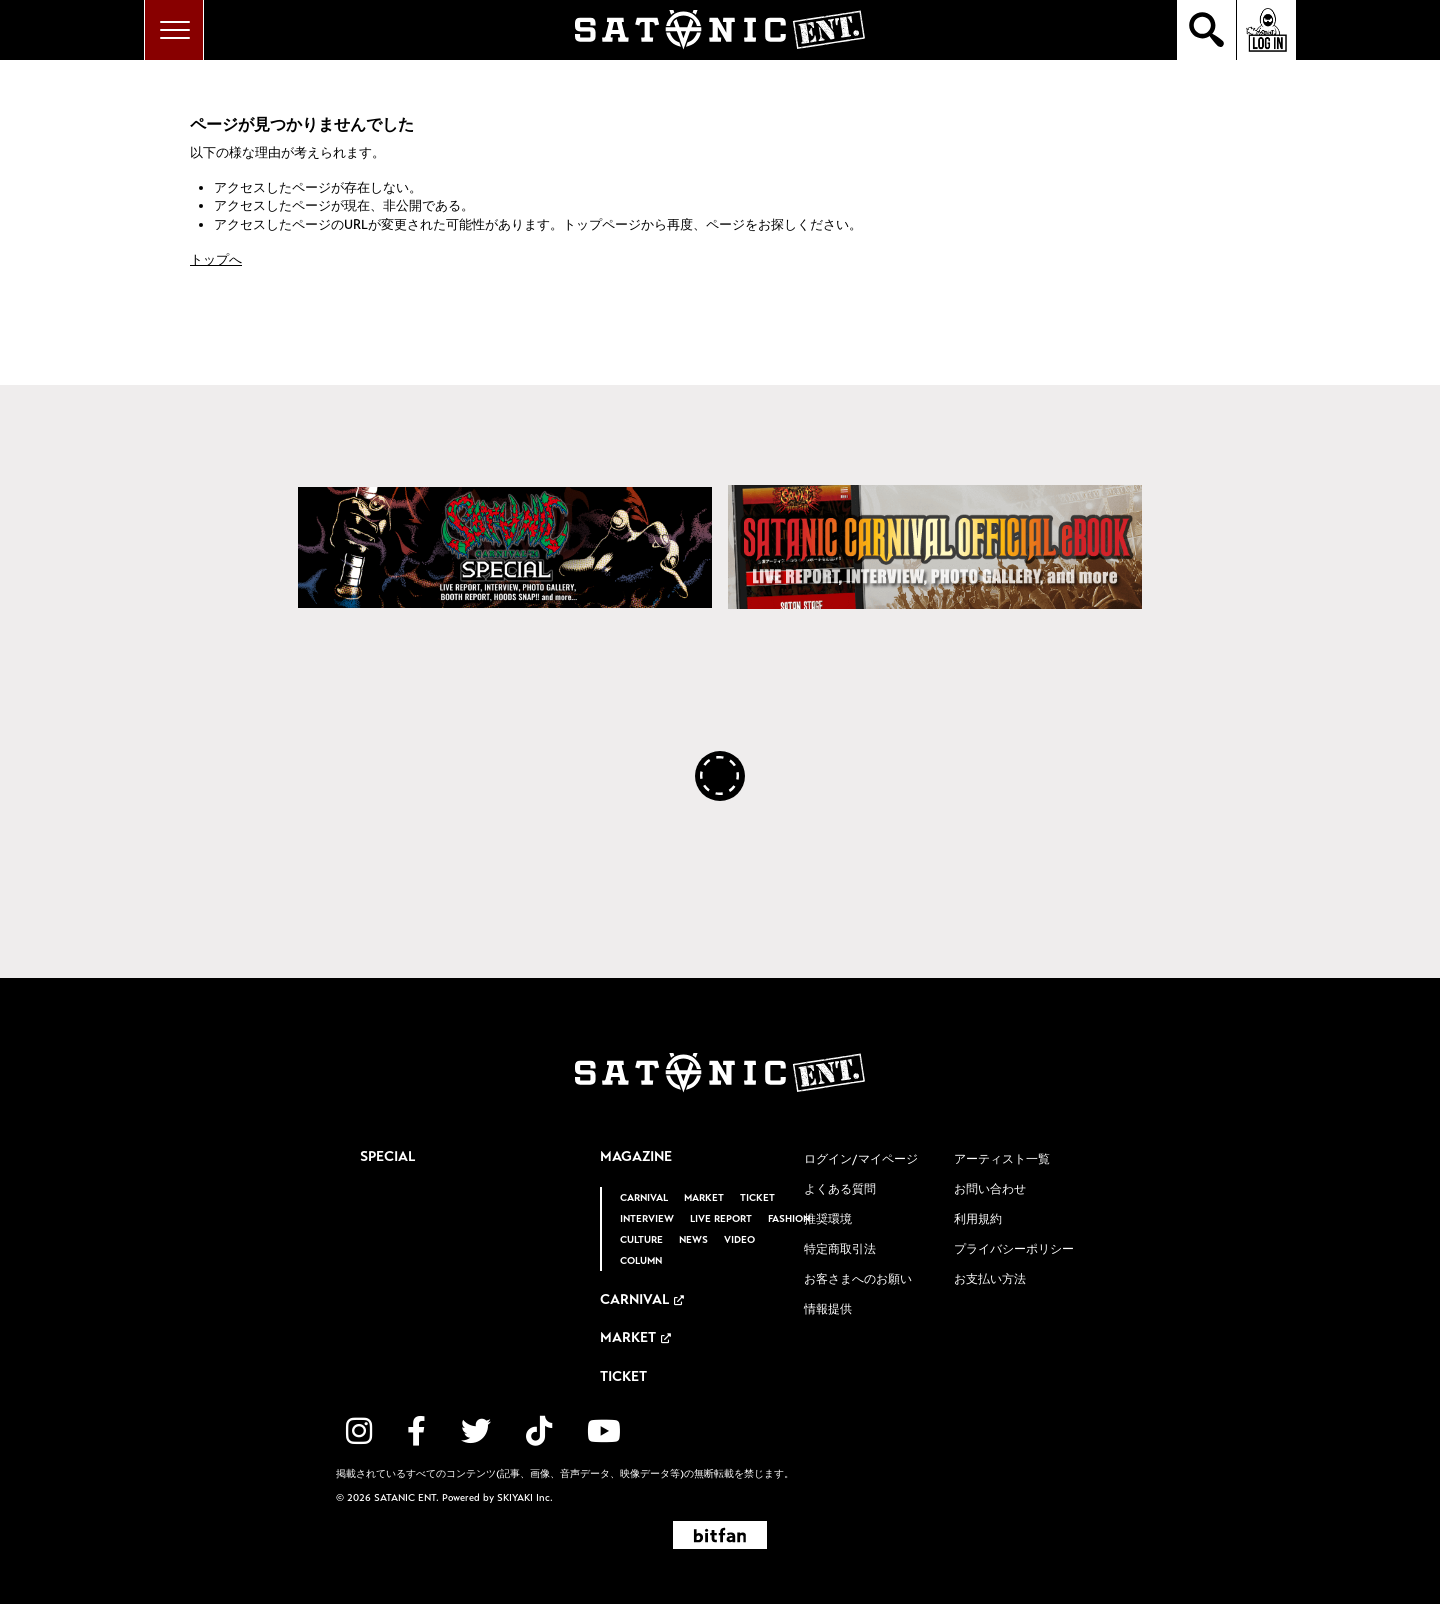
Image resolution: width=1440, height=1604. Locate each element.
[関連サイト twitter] (476, 1431)
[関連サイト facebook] (416, 1431)
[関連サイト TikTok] (539, 1431)
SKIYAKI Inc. (525, 1498)
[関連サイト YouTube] (604, 1431)
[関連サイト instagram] (359, 1431)
